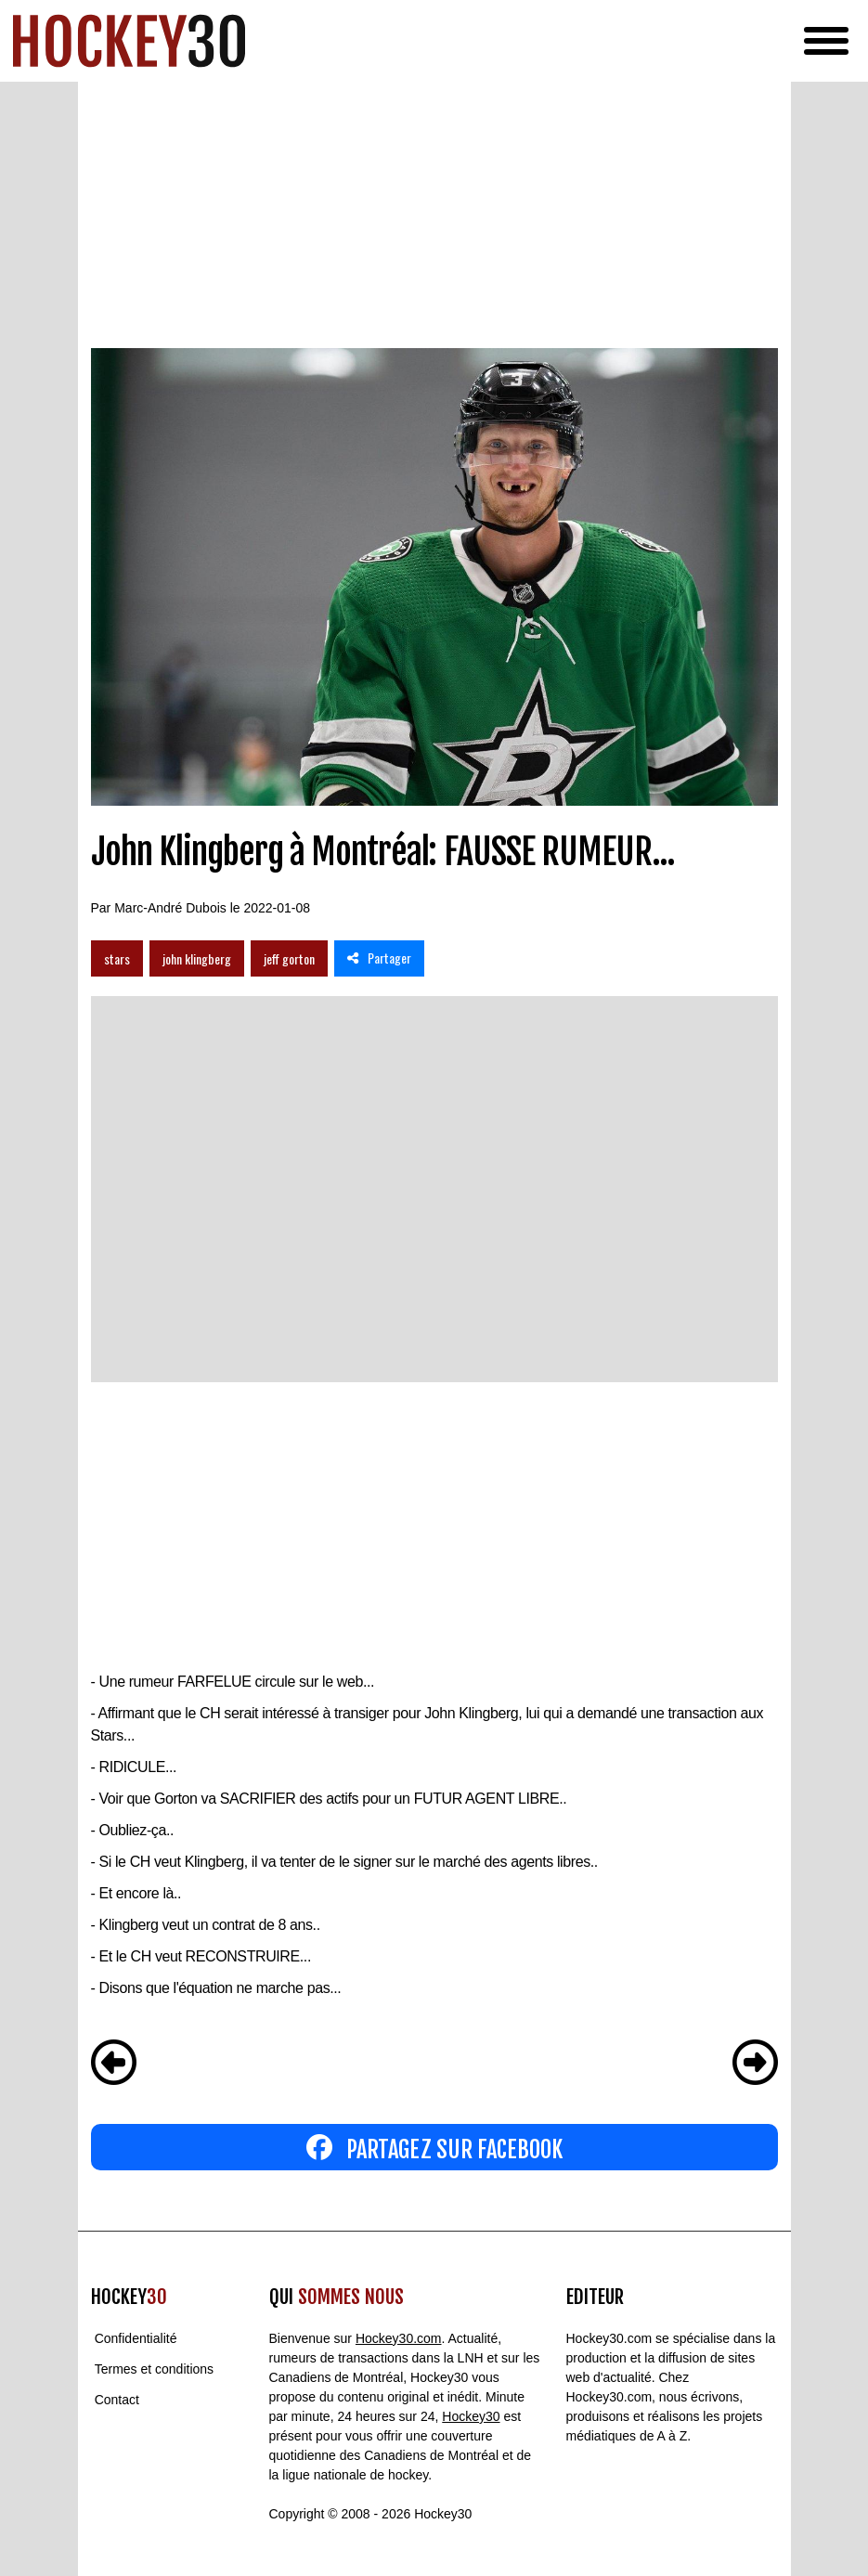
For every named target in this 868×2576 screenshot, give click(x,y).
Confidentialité (136, 2338)
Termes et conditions (154, 2369)
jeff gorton (289, 958)
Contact (117, 2399)
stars (117, 958)
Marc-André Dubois (170, 907)
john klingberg (196, 958)
